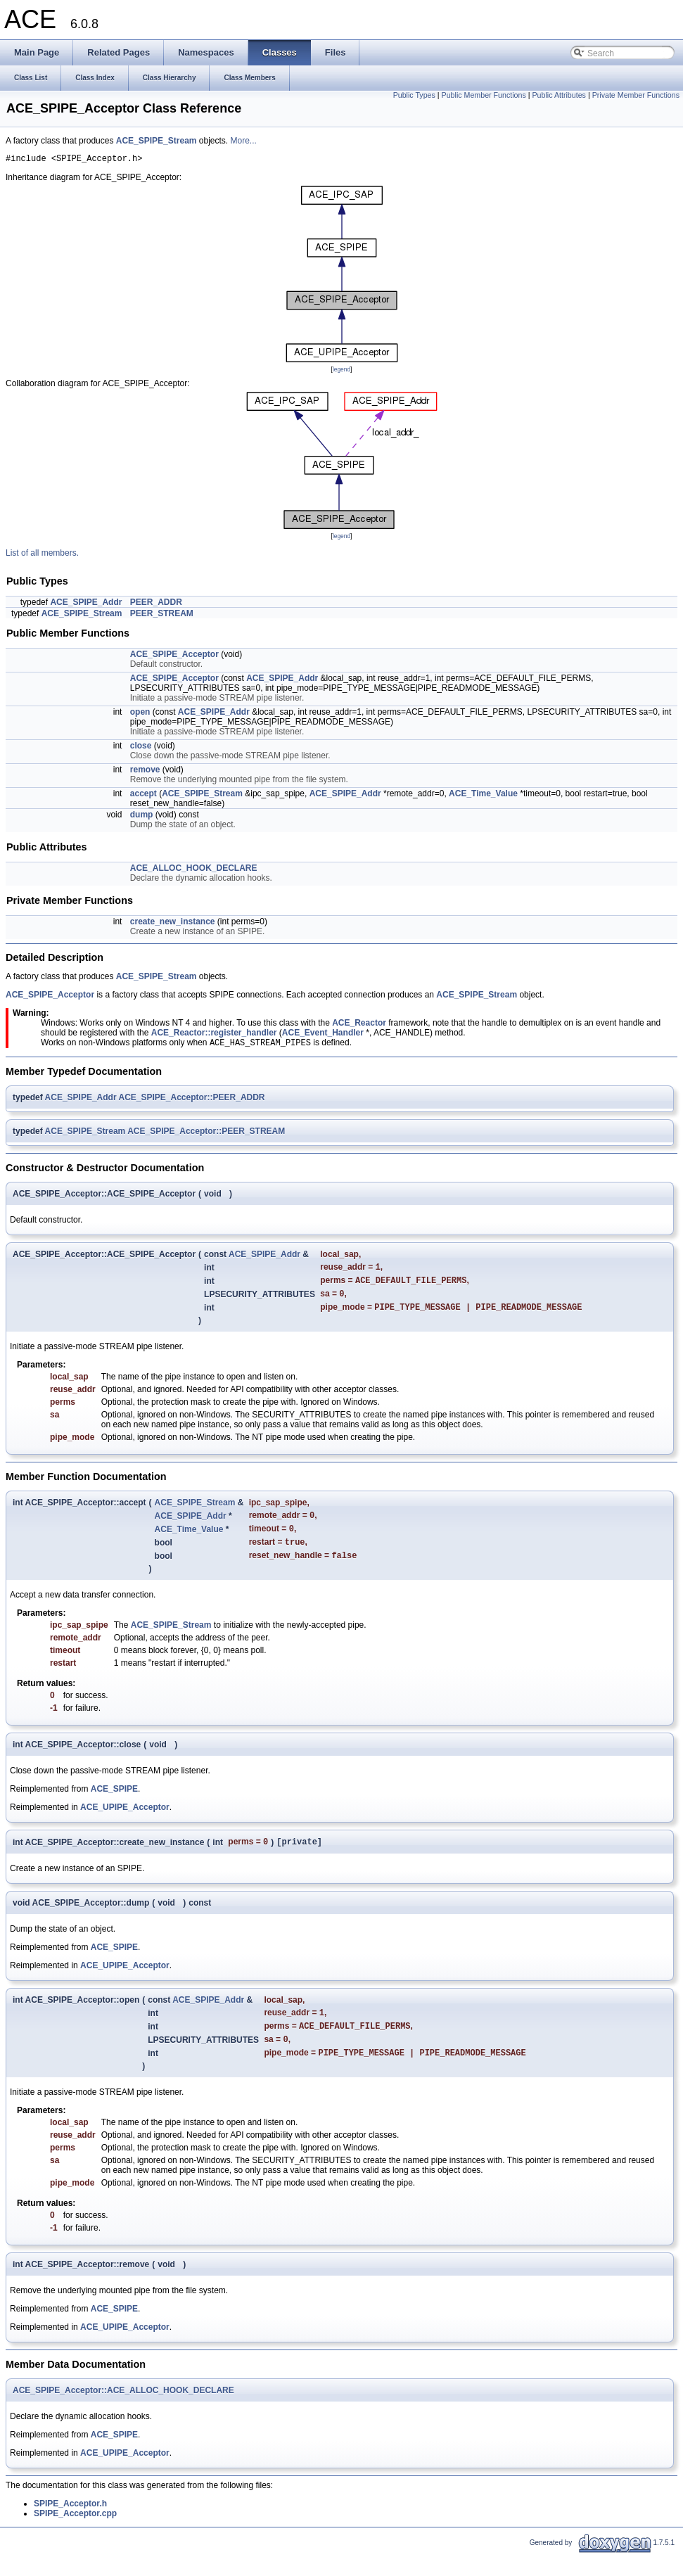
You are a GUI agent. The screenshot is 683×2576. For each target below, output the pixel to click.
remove (145, 772)
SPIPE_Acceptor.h (70, 2525)
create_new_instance (172, 924)
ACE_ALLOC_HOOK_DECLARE (193, 870)
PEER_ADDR (156, 604)
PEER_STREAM (161, 615)
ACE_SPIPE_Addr (86, 604)
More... (244, 141)
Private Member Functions (635, 95)
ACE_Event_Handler (323, 1035)
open (140, 714)
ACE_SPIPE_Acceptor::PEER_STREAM (206, 1135)
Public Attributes (559, 95)
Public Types (414, 95)
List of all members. (42, 555)
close (141, 748)
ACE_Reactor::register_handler (214, 1035)
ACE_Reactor (359, 1025)
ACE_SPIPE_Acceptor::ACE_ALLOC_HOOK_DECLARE (123, 2412)
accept (143, 796)
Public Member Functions (484, 95)
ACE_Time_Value (483, 796)
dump (141, 817)
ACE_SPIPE (114, 1804)
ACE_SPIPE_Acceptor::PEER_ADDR (191, 1101)
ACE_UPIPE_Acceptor (125, 1822)
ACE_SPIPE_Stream (156, 141)
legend (341, 371)
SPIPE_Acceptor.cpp (75, 2535)
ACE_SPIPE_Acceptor (174, 656)
